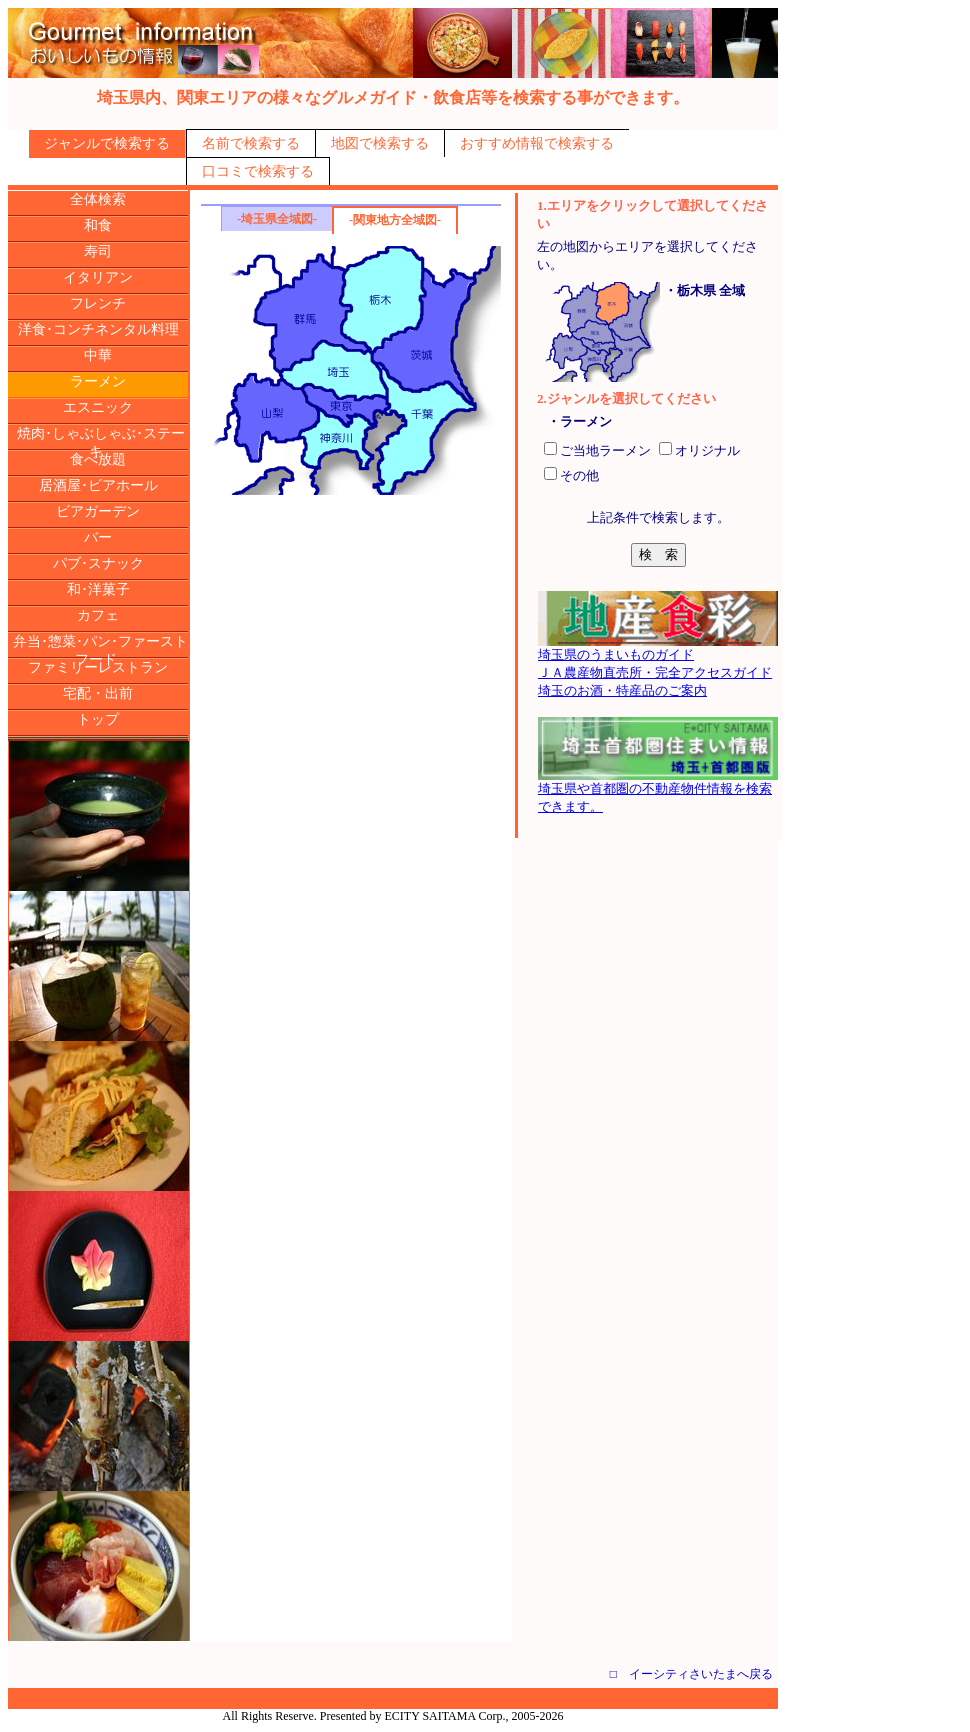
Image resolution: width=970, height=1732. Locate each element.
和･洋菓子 (98, 589)
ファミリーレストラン (98, 667)
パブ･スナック (98, 563)
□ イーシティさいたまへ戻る (691, 1674)
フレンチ (98, 303)
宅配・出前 (98, 693)
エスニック (98, 407)
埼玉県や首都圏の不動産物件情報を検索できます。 (658, 791)
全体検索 (98, 199)
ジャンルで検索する (107, 143)
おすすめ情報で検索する (537, 143)
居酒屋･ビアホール (98, 485)
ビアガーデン (98, 511)
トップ (98, 719)
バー (98, 537)
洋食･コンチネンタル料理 (98, 329)
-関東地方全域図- (395, 220)
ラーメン (98, 381)
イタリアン (98, 277)
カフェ (98, 615)
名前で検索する (251, 143)
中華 (98, 355)
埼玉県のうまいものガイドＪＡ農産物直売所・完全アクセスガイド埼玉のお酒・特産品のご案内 (658, 666)
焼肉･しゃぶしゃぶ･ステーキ (101, 442)
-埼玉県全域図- (277, 219)
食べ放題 (98, 459)
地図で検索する (380, 143)
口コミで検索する (258, 171)
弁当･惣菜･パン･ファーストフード (100, 650)
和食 (98, 225)
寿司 (98, 251)
